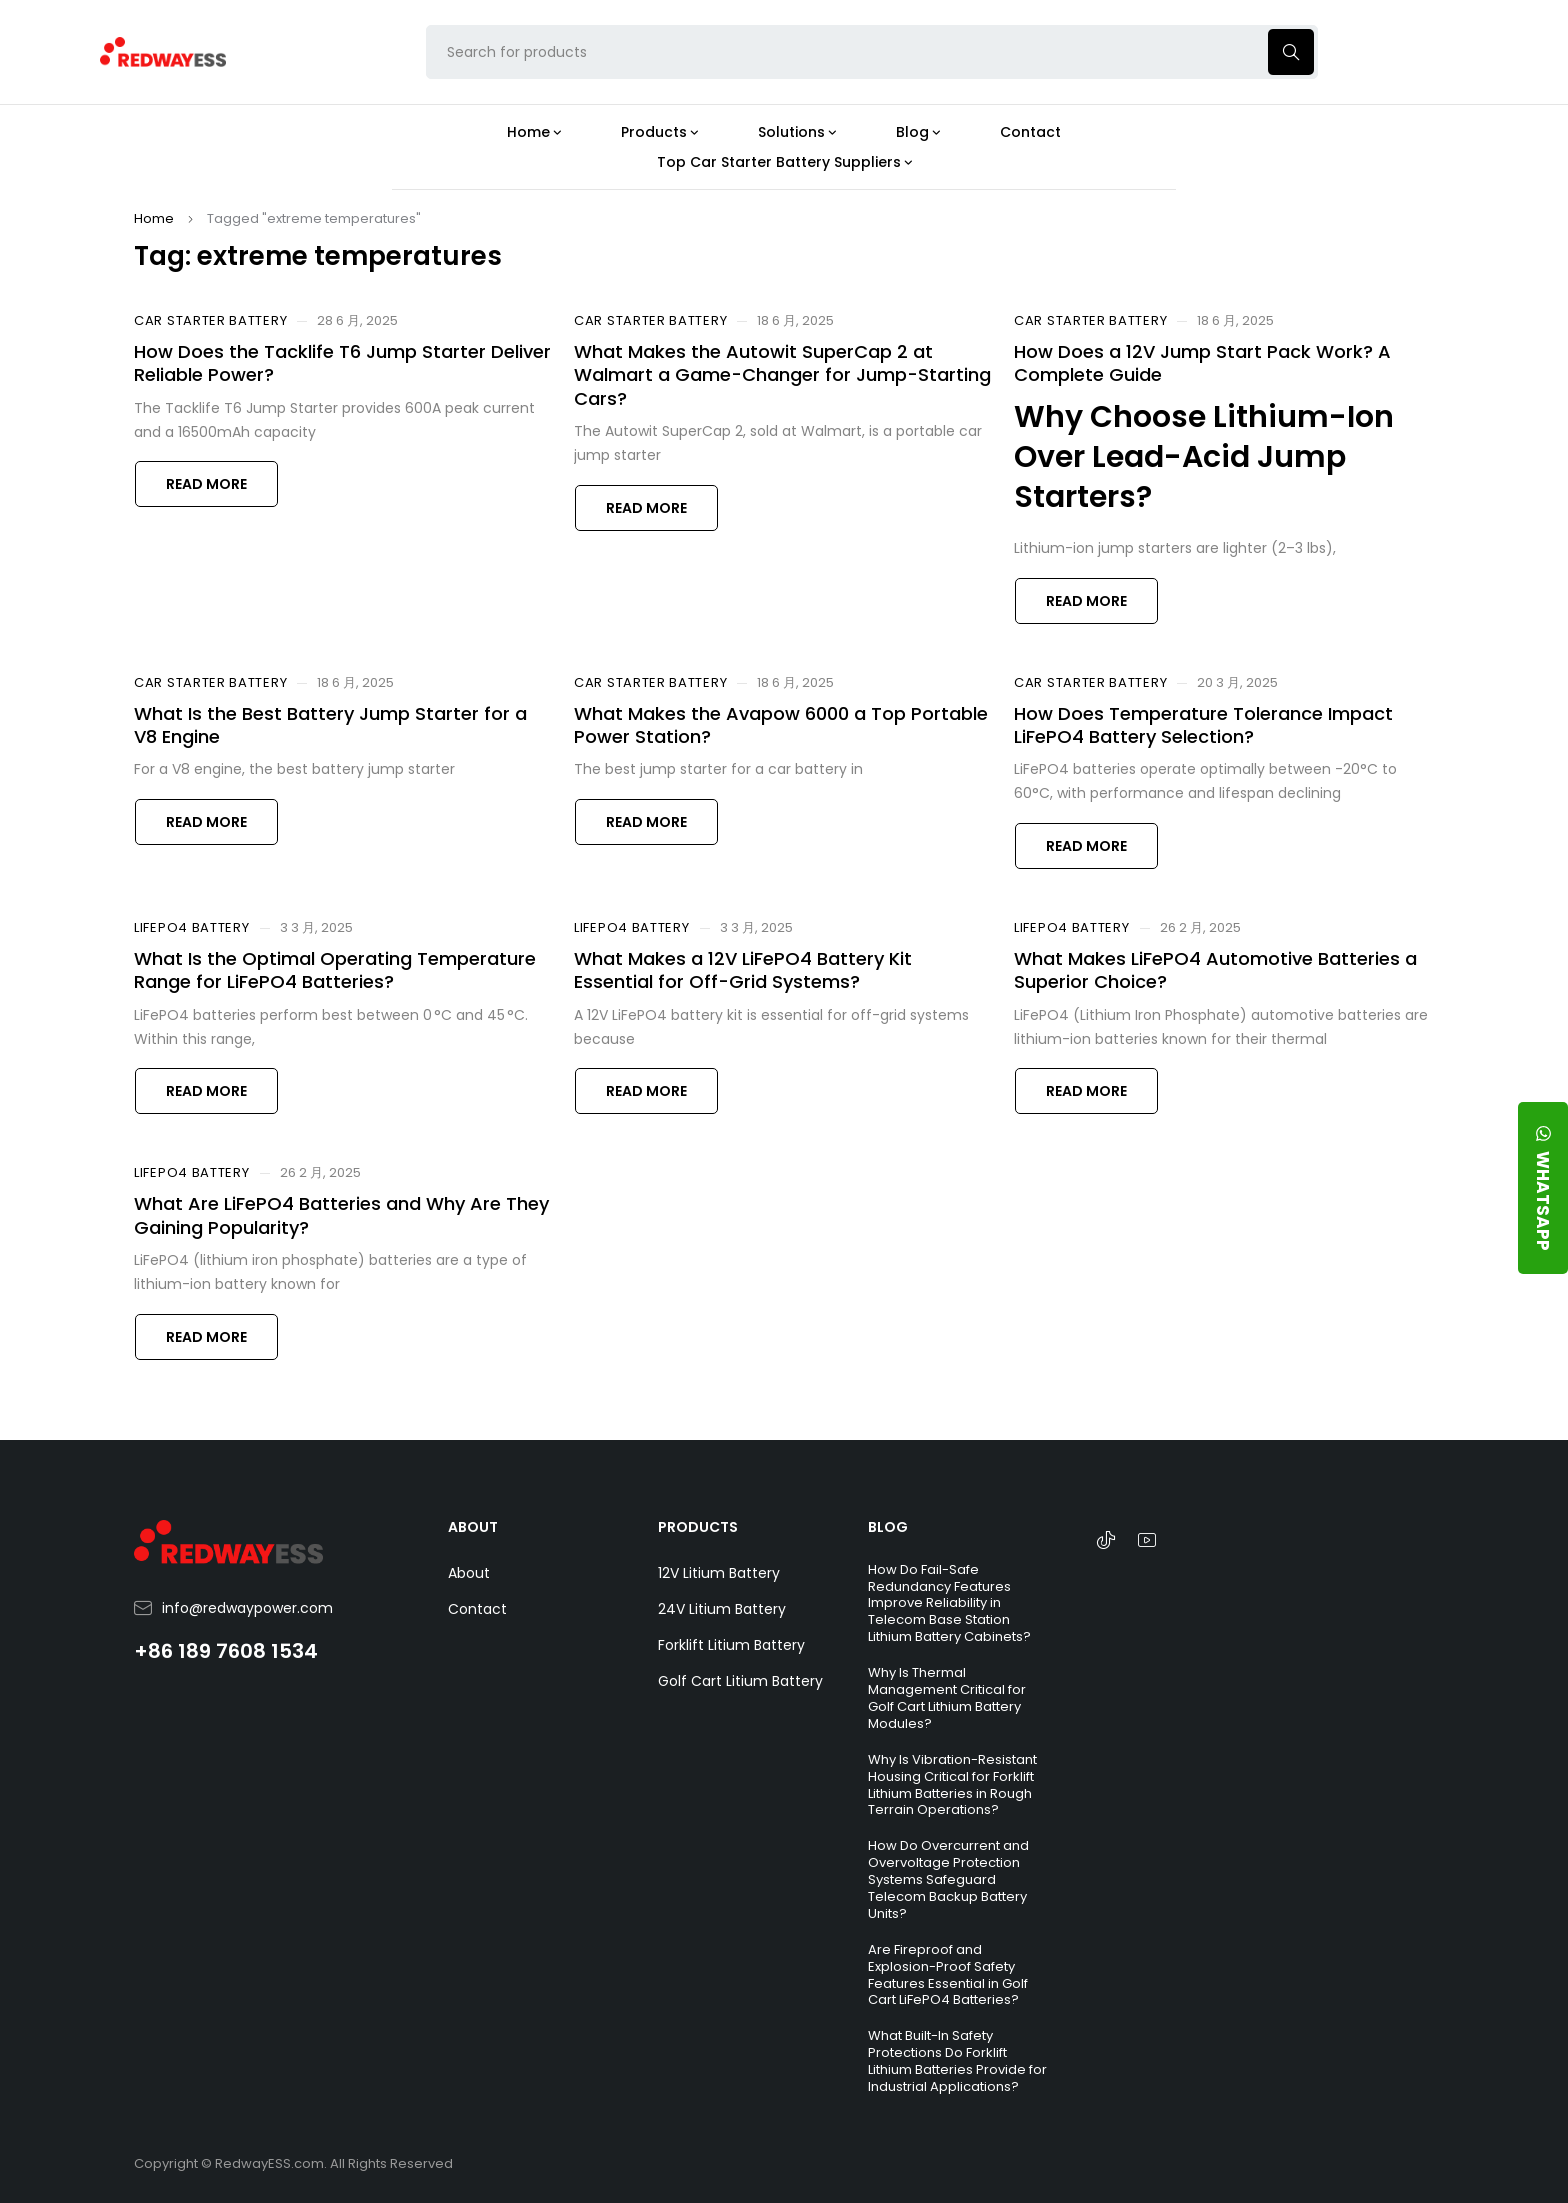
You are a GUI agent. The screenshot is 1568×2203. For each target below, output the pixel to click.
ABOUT (473, 1527)
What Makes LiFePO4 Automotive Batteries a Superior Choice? (1215, 970)
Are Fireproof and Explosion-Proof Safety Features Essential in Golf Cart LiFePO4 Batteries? (948, 1975)
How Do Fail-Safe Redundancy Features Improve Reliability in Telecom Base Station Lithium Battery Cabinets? (949, 1603)
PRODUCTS (698, 1527)
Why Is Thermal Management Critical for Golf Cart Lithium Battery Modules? (947, 1698)
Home (154, 218)
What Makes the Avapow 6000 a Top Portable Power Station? (781, 725)
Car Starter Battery (210, 321)
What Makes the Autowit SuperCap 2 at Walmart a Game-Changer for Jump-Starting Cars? (782, 375)
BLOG (888, 1527)
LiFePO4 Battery (192, 928)
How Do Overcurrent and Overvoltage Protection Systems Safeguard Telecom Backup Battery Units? (948, 1879)
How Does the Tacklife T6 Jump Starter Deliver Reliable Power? (342, 363)
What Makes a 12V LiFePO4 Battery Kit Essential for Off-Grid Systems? (743, 970)
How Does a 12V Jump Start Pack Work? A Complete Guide (1202, 363)
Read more (206, 484)
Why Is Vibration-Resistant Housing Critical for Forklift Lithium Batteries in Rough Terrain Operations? (952, 1785)
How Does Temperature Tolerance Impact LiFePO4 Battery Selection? (1203, 725)
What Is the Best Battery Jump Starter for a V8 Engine (330, 725)
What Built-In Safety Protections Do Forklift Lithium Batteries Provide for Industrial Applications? (957, 2061)
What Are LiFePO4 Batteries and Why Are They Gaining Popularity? (341, 1215)
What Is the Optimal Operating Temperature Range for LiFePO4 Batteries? (335, 970)
